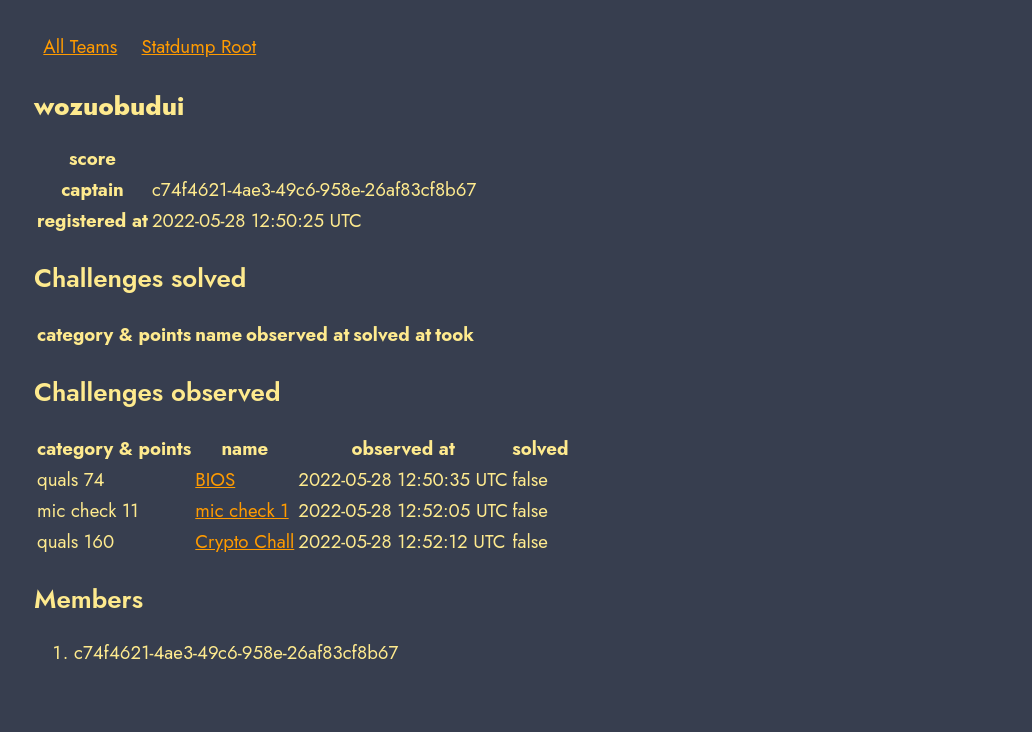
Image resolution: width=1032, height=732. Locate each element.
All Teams (80, 46)
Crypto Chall (244, 541)
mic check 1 (241, 510)
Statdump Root (199, 46)
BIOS (215, 479)
